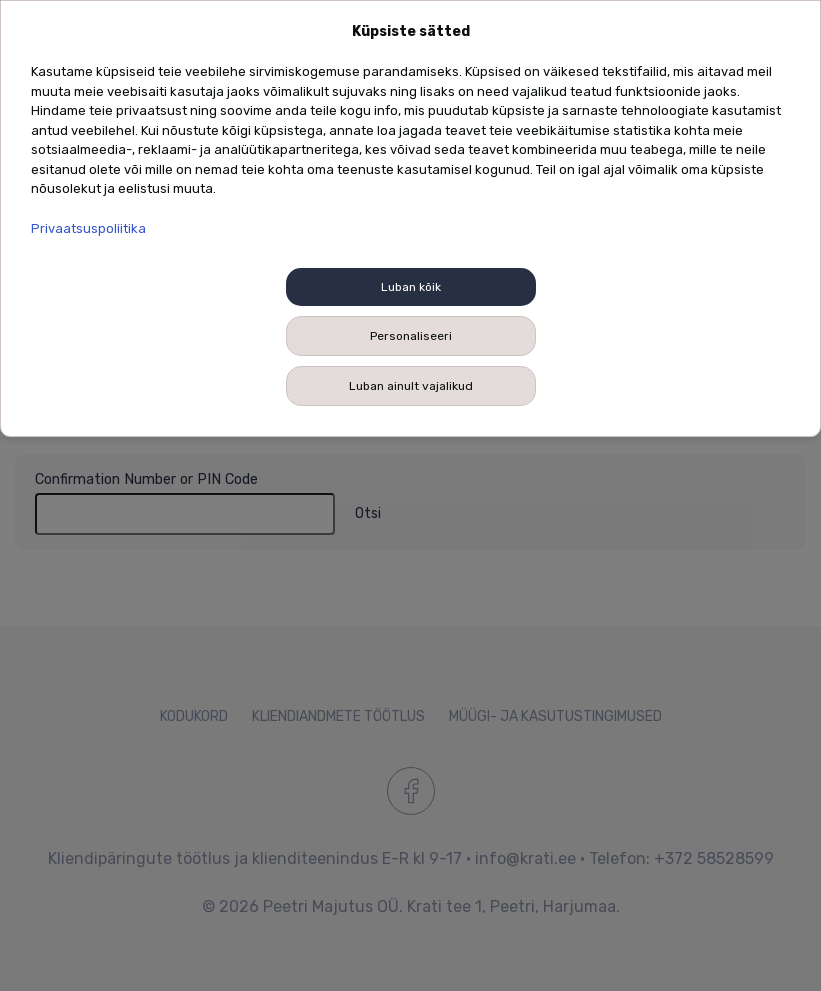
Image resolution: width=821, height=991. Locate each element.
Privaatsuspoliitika (88, 228)
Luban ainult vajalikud (411, 386)
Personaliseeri (411, 336)
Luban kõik (411, 287)
